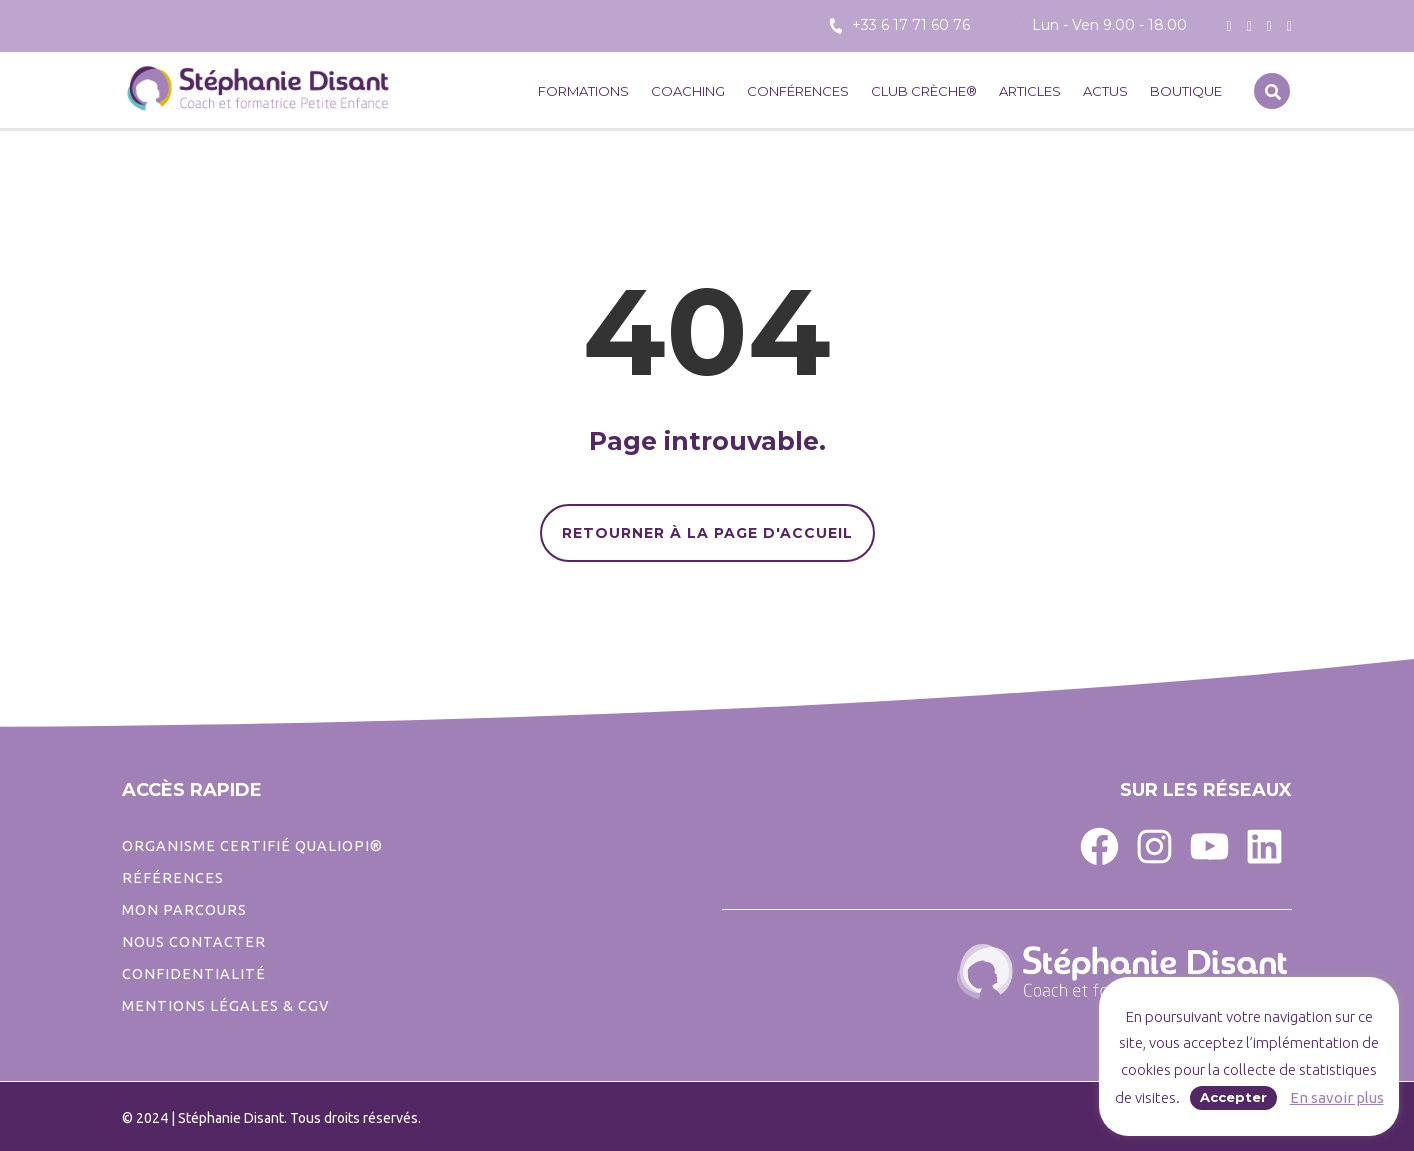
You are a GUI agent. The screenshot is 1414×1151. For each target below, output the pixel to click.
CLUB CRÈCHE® (924, 91)
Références (173, 878)
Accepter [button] (1233, 1097)
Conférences (798, 91)
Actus (1105, 91)
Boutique (1186, 91)
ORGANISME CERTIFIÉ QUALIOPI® (252, 846)
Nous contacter (194, 942)
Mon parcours (184, 910)
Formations (583, 91)
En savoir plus (1337, 1097)
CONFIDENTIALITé (194, 974)
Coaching (688, 91)
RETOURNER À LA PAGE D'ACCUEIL (707, 533)
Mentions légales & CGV (225, 1006)
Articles (1030, 91)
